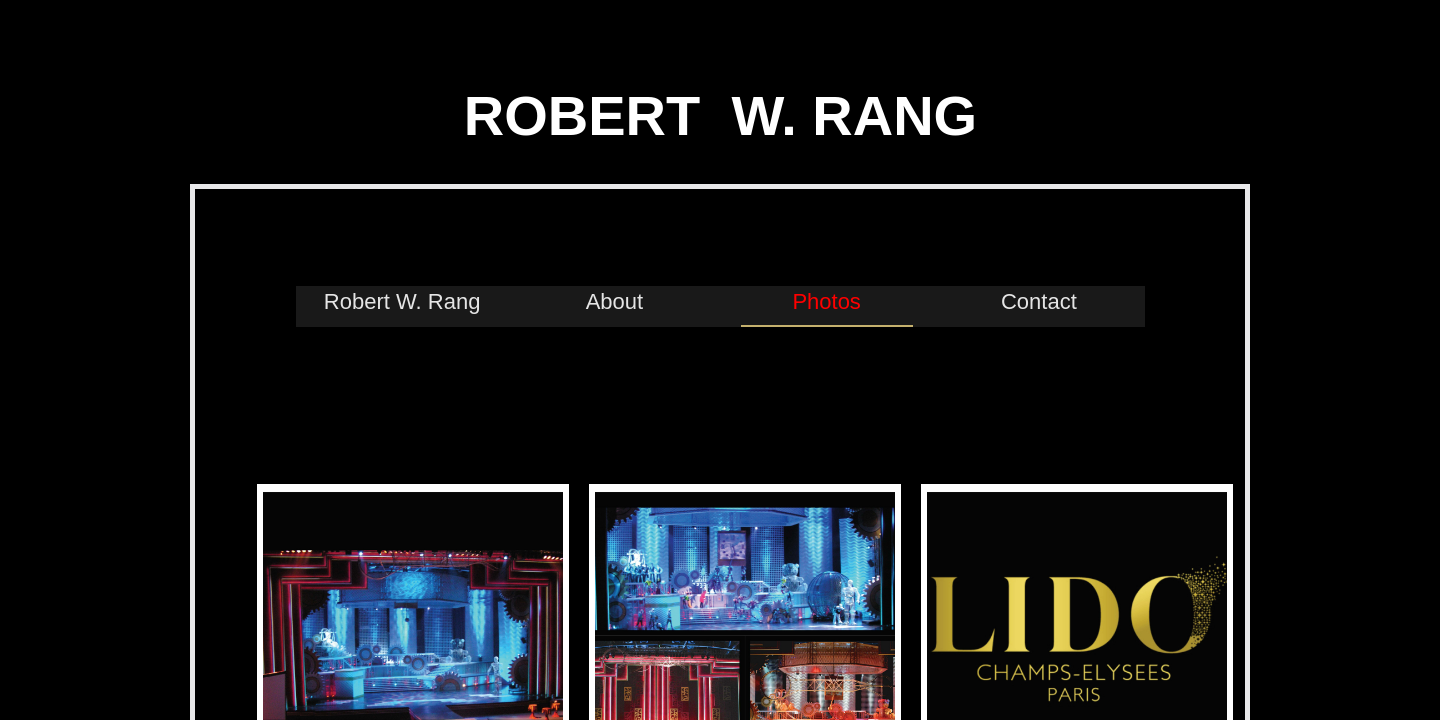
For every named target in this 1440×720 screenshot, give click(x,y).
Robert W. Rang (402, 301)
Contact (1039, 301)
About (615, 301)
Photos (826, 301)
